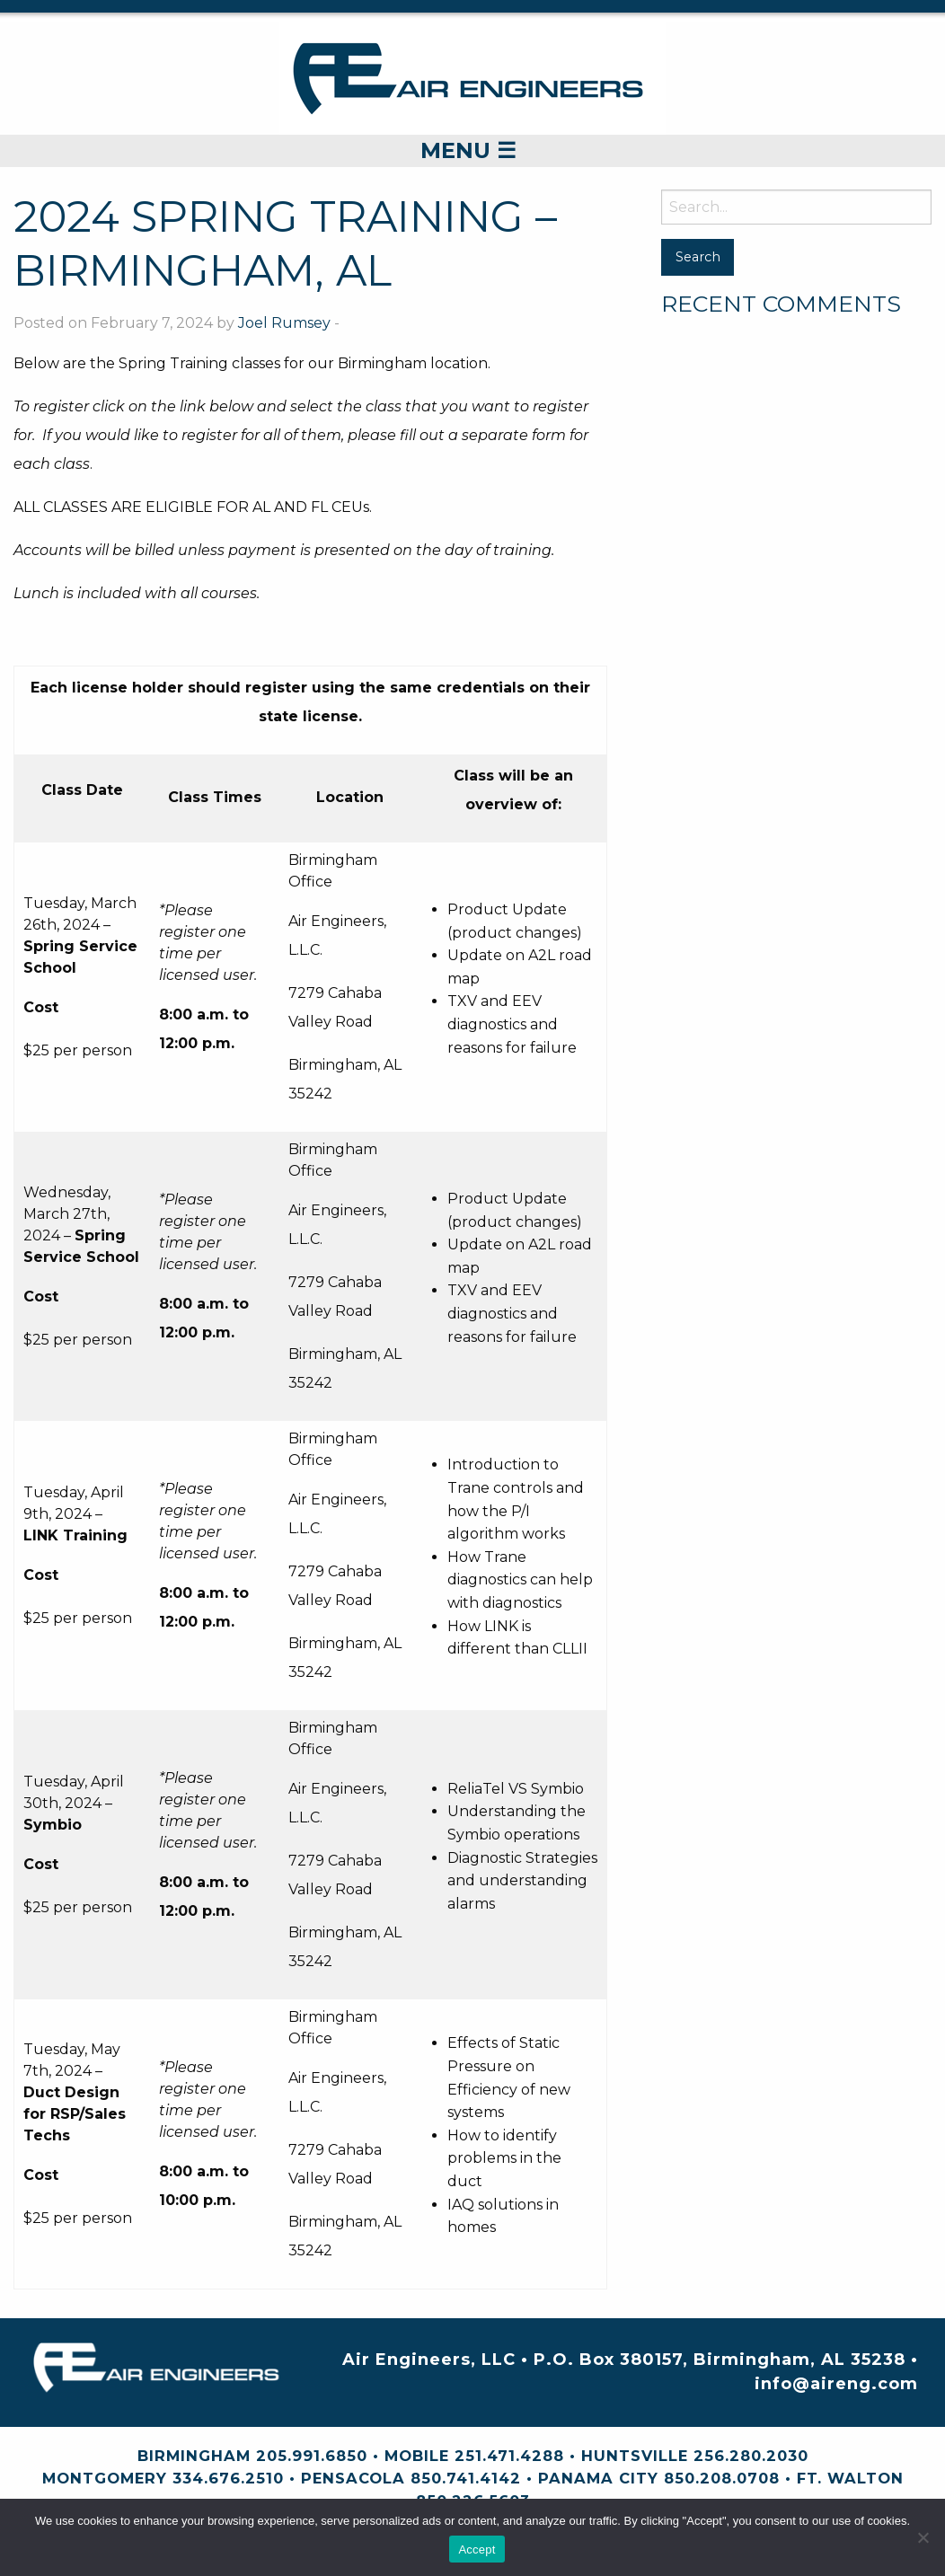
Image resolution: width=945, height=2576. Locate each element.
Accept (476, 2549)
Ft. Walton (850, 2478)
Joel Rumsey (284, 322)
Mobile (416, 2456)
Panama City (598, 2478)
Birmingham (194, 2456)
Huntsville (634, 2456)
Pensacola (353, 2478)
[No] (923, 2537)
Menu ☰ (468, 150)
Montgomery (104, 2478)
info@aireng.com (836, 2384)
